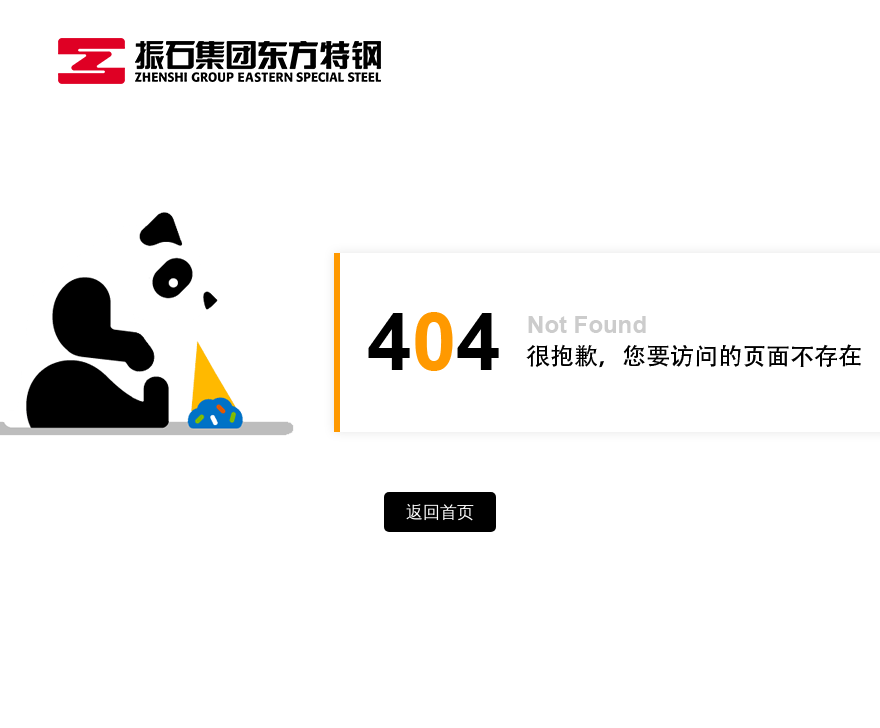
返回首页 (440, 512)
